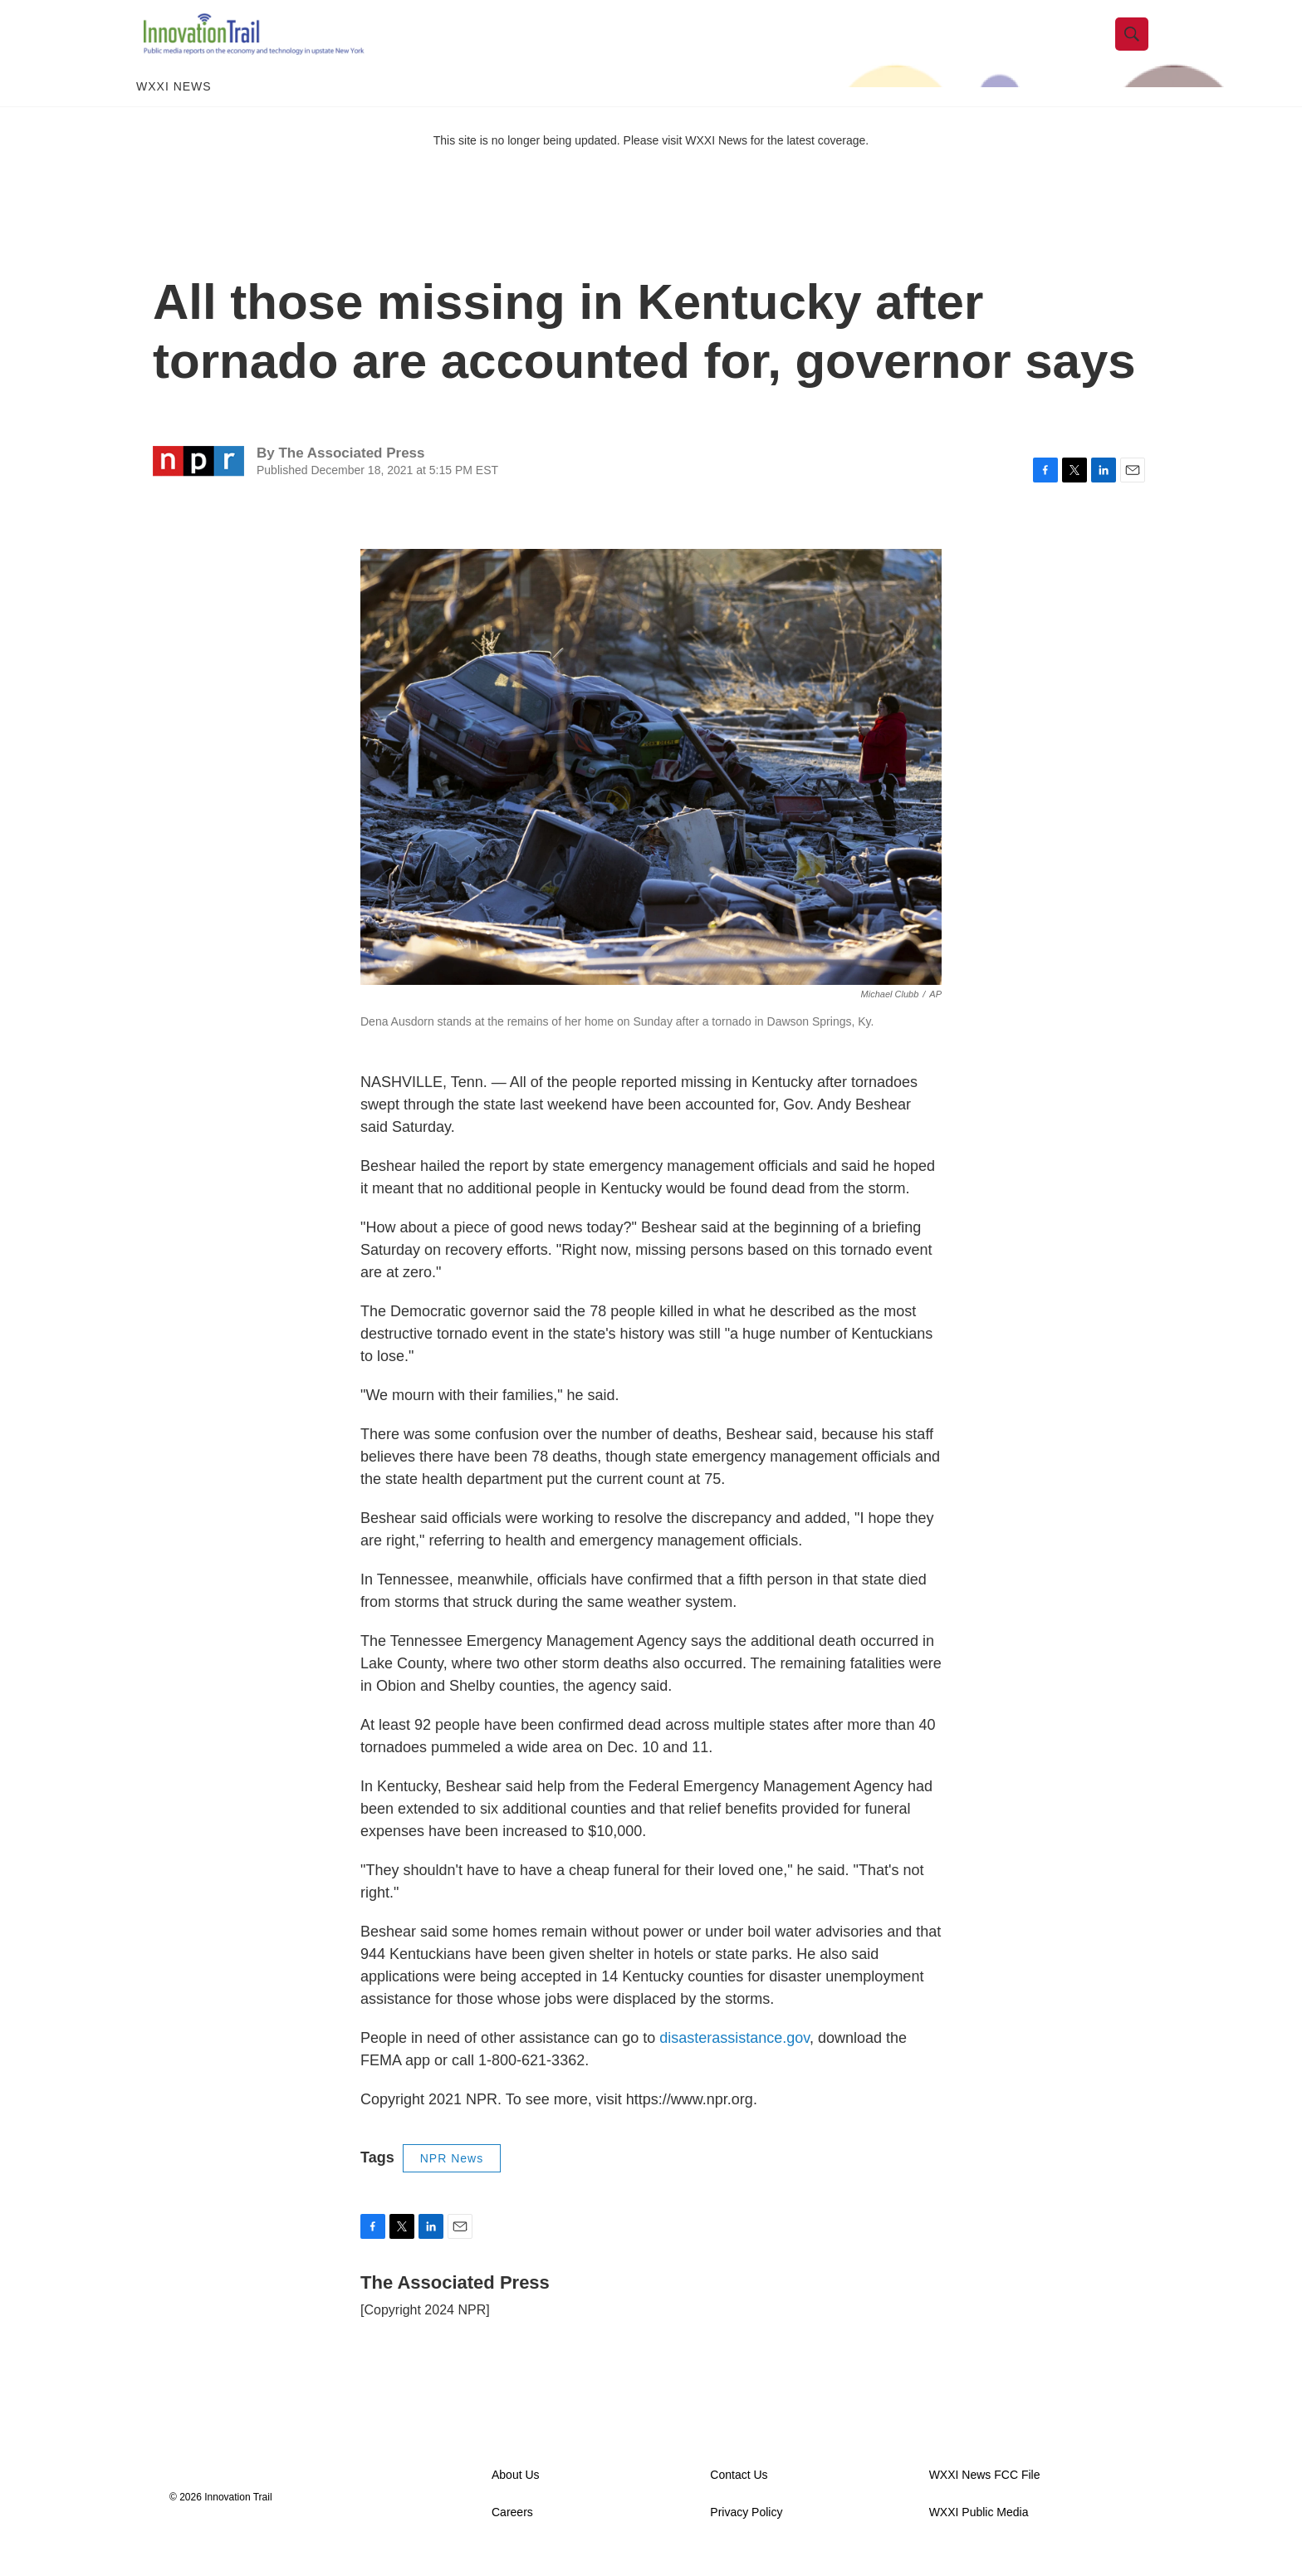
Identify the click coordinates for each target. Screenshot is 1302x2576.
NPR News (451, 2178)
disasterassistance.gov (734, 2058)
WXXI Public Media (979, 2532)
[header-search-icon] (1138, 44)
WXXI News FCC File (984, 2495)
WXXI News (174, 106)
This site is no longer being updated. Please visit (559, 160)
